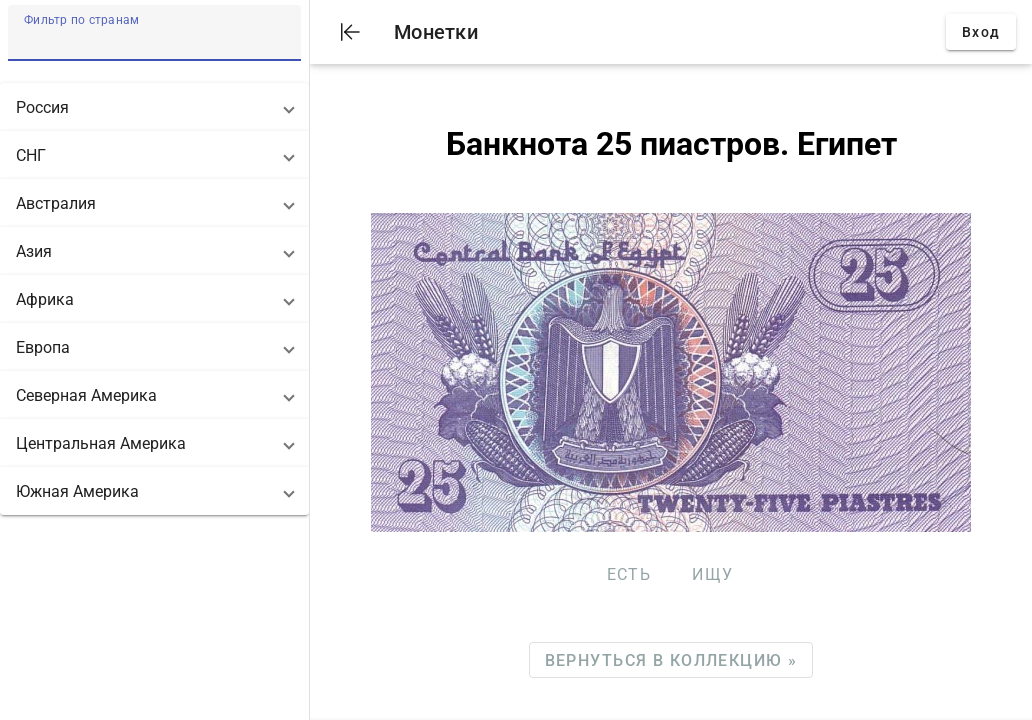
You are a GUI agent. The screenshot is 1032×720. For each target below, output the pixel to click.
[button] (154, 107)
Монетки (436, 32)
